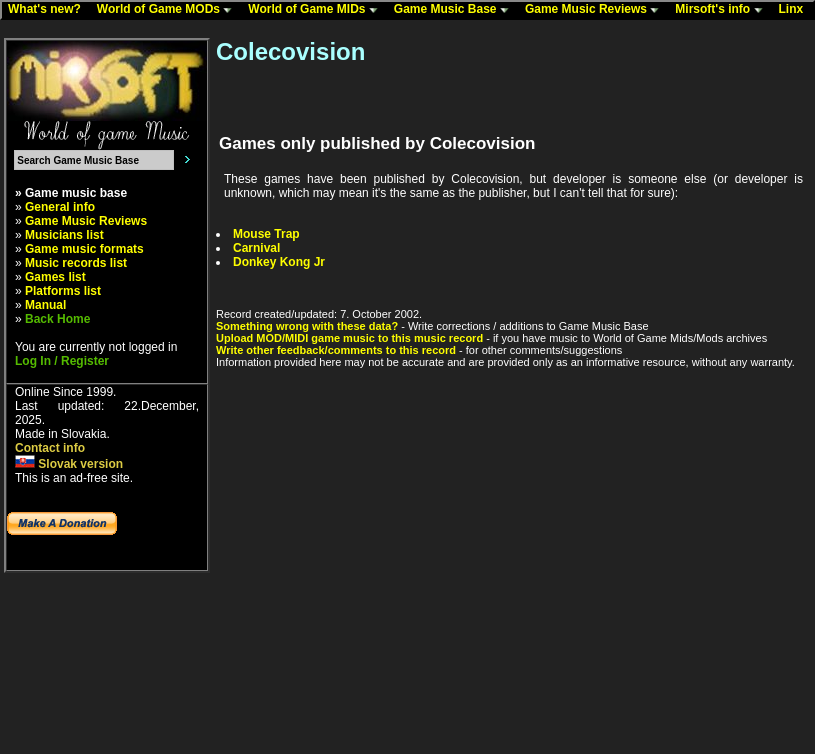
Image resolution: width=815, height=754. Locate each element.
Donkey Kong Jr (279, 262)
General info (60, 207)
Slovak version (69, 464)
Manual (45, 305)
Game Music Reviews (596, 10)
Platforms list (63, 291)
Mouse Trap (266, 234)
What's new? (49, 10)
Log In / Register (62, 361)
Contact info (50, 448)
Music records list (76, 263)
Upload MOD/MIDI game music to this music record (349, 338)
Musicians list (64, 235)
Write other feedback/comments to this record (336, 350)
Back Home (57, 319)
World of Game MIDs (317, 10)
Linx (796, 10)
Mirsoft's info (723, 10)
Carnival (256, 248)
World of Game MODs (169, 10)
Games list (55, 277)
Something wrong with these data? (307, 326)
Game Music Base (456, 10)
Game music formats (84, 249)
